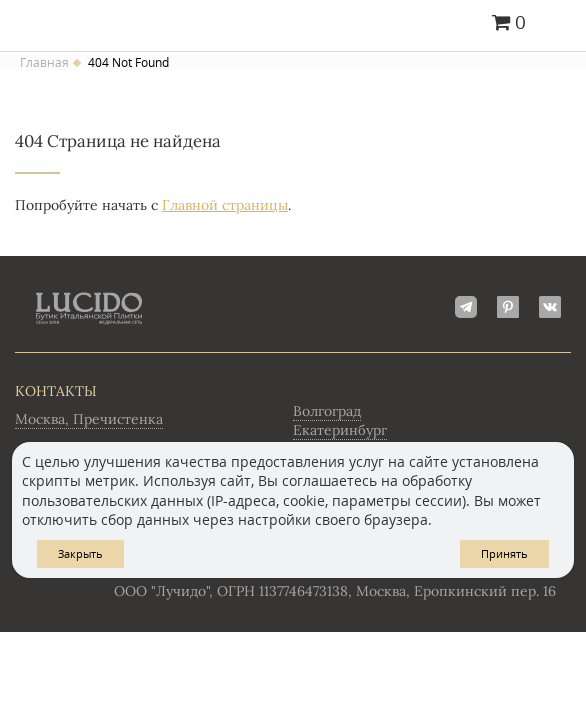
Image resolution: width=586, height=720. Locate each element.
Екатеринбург (340, 430)
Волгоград (327, 411)
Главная (44, 63)
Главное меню (558, 24)
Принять (504, 553)
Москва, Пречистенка (89, 419)
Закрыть (80, 553)
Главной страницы (225, 205)
